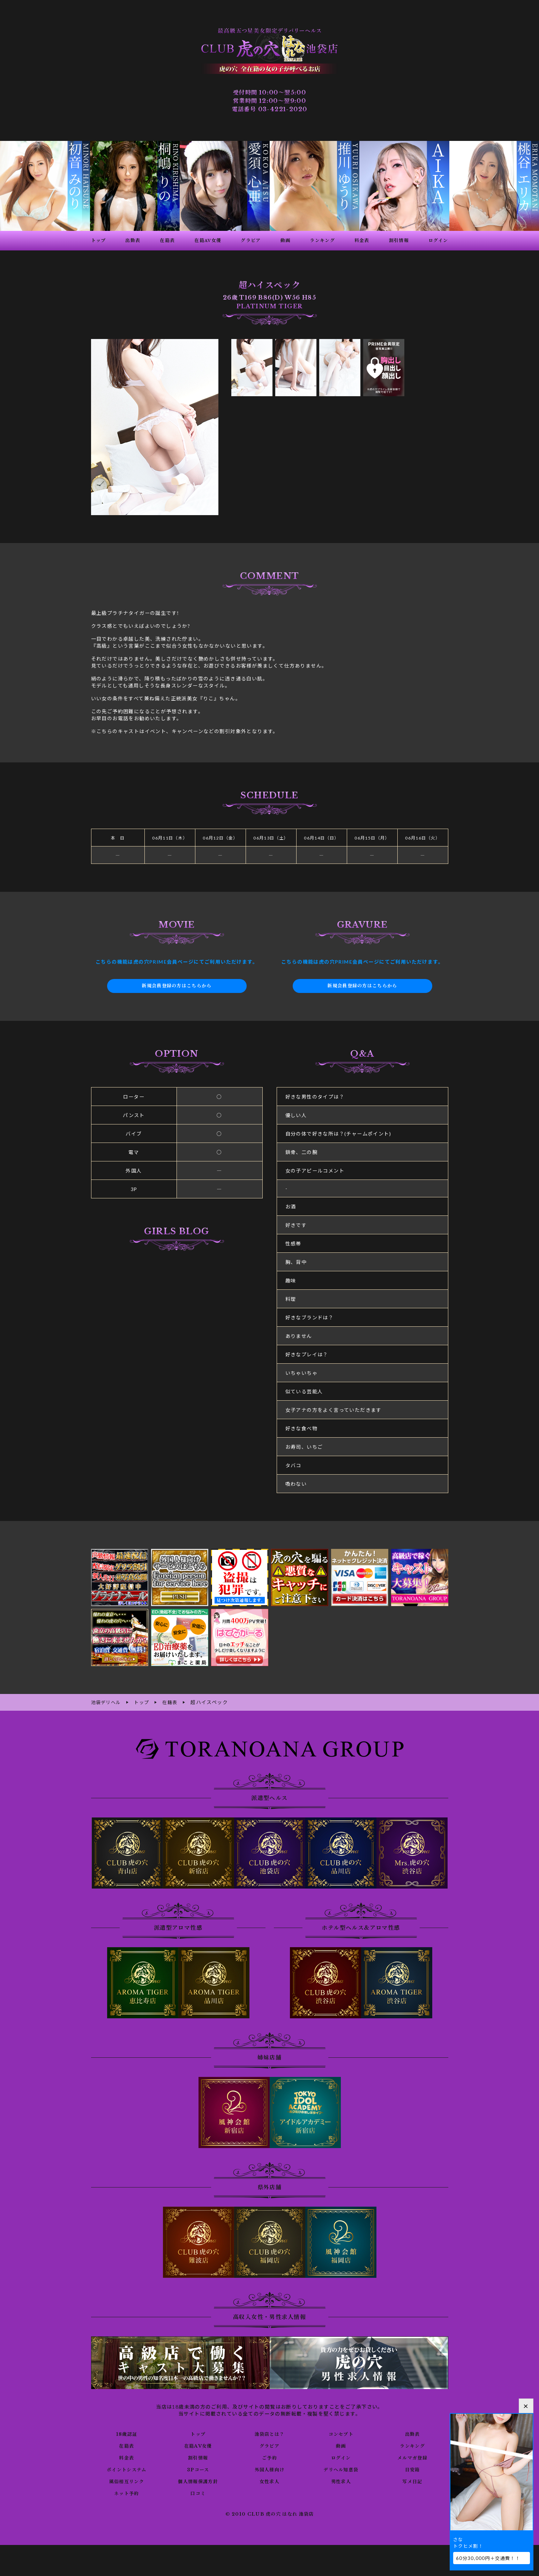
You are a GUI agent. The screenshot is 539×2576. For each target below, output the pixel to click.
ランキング (412, 2445)
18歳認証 (126, 2433)
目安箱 (412, 2468)
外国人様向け (269, 2468)
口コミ (198, 2492)
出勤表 (412, 2433)
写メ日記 (412, 2480)
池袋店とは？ (269, 2433)
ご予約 (269, 2457)
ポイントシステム (126, 2468)
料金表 (127, 2457)
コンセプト (341, 2433)
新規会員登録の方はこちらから (177, 986)
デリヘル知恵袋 (341, 2468)
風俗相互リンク (126, 2480)
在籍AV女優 (198, 2445)
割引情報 (198, 2457)
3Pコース (198, 2468)
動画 (341, 2445)
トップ (198, 2433)
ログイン (341, 2457)
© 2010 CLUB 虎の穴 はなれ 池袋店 (269, 2513)
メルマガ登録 (412, 2457)
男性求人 (341, 2480)
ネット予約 (126, 2492)
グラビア (269, 2445)
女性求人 (269, 2480)
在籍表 (127, 2445)
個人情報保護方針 (198, 2480)
